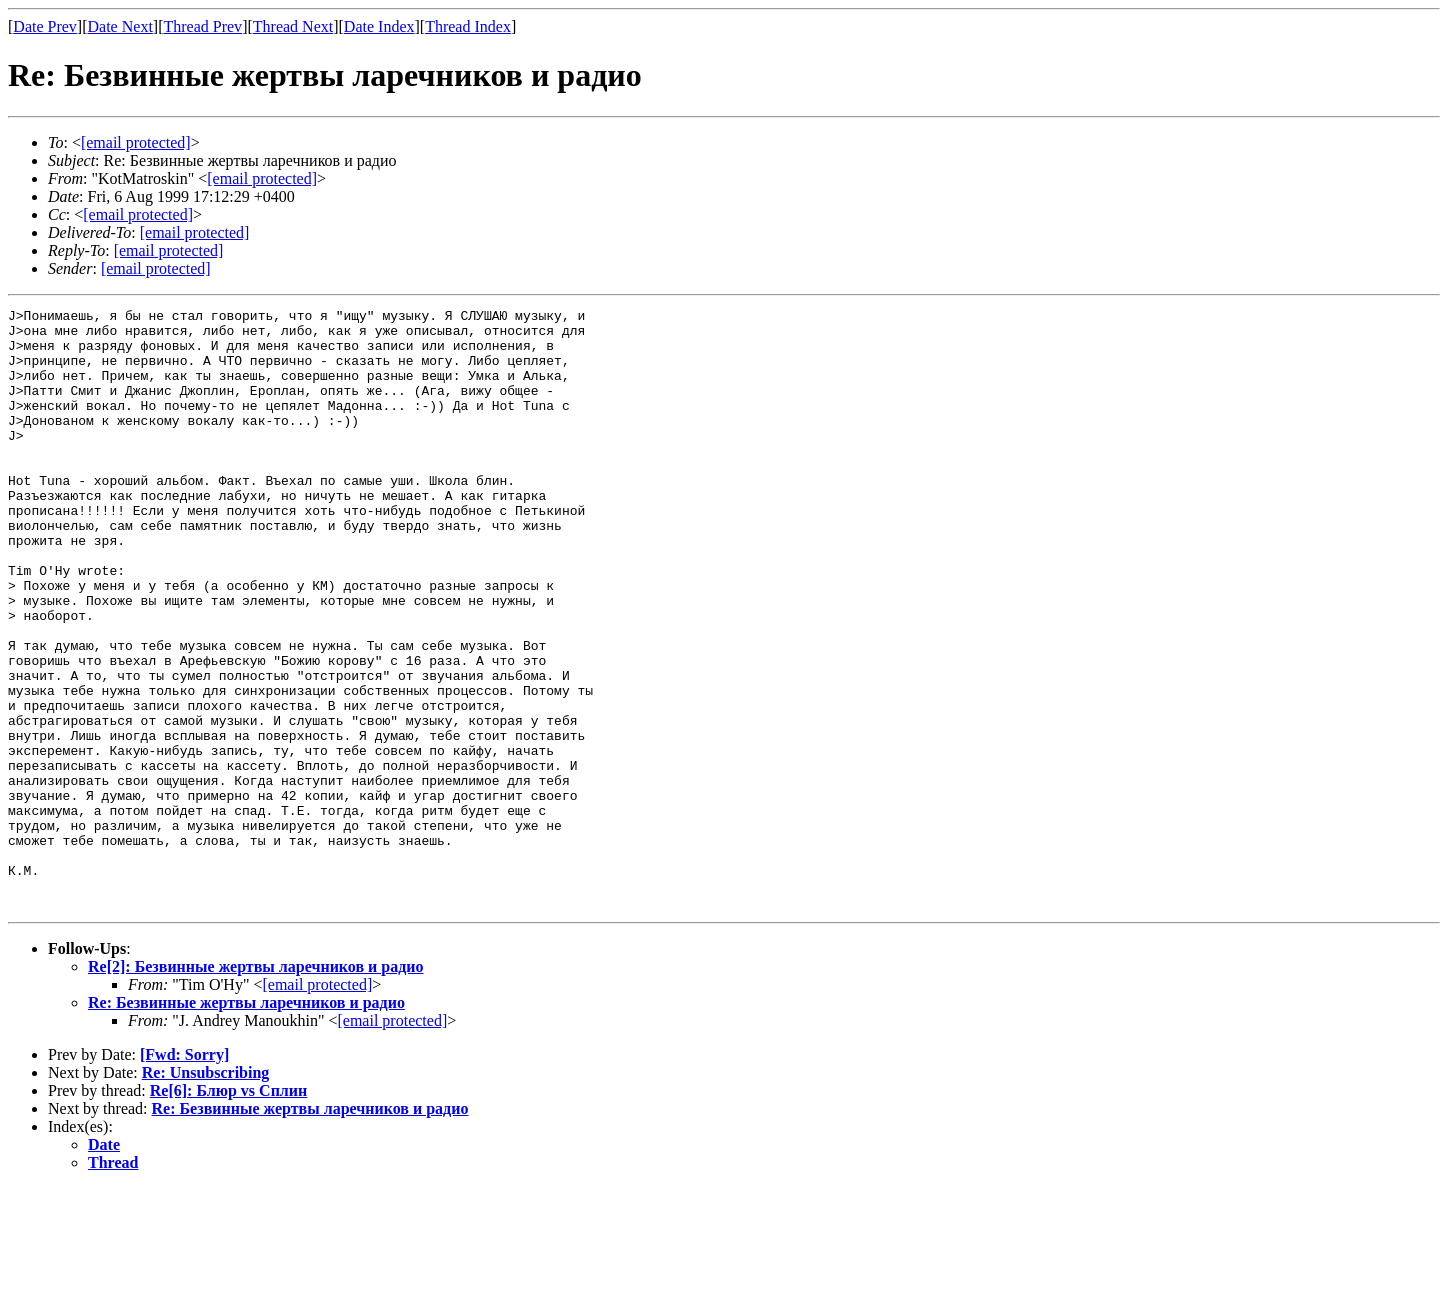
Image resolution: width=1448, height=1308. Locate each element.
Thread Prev (202, 26)
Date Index (379, 26)
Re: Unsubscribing (206, 1192)
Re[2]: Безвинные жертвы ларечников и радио (256, 1086)
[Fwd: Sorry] (184, 1174)
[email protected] (195, 232)
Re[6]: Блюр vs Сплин (229, 1210)
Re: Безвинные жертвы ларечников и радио (246, 1122)
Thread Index (468, 26)
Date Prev (45, 26)
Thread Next (293, 26)
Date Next (120, 26)
